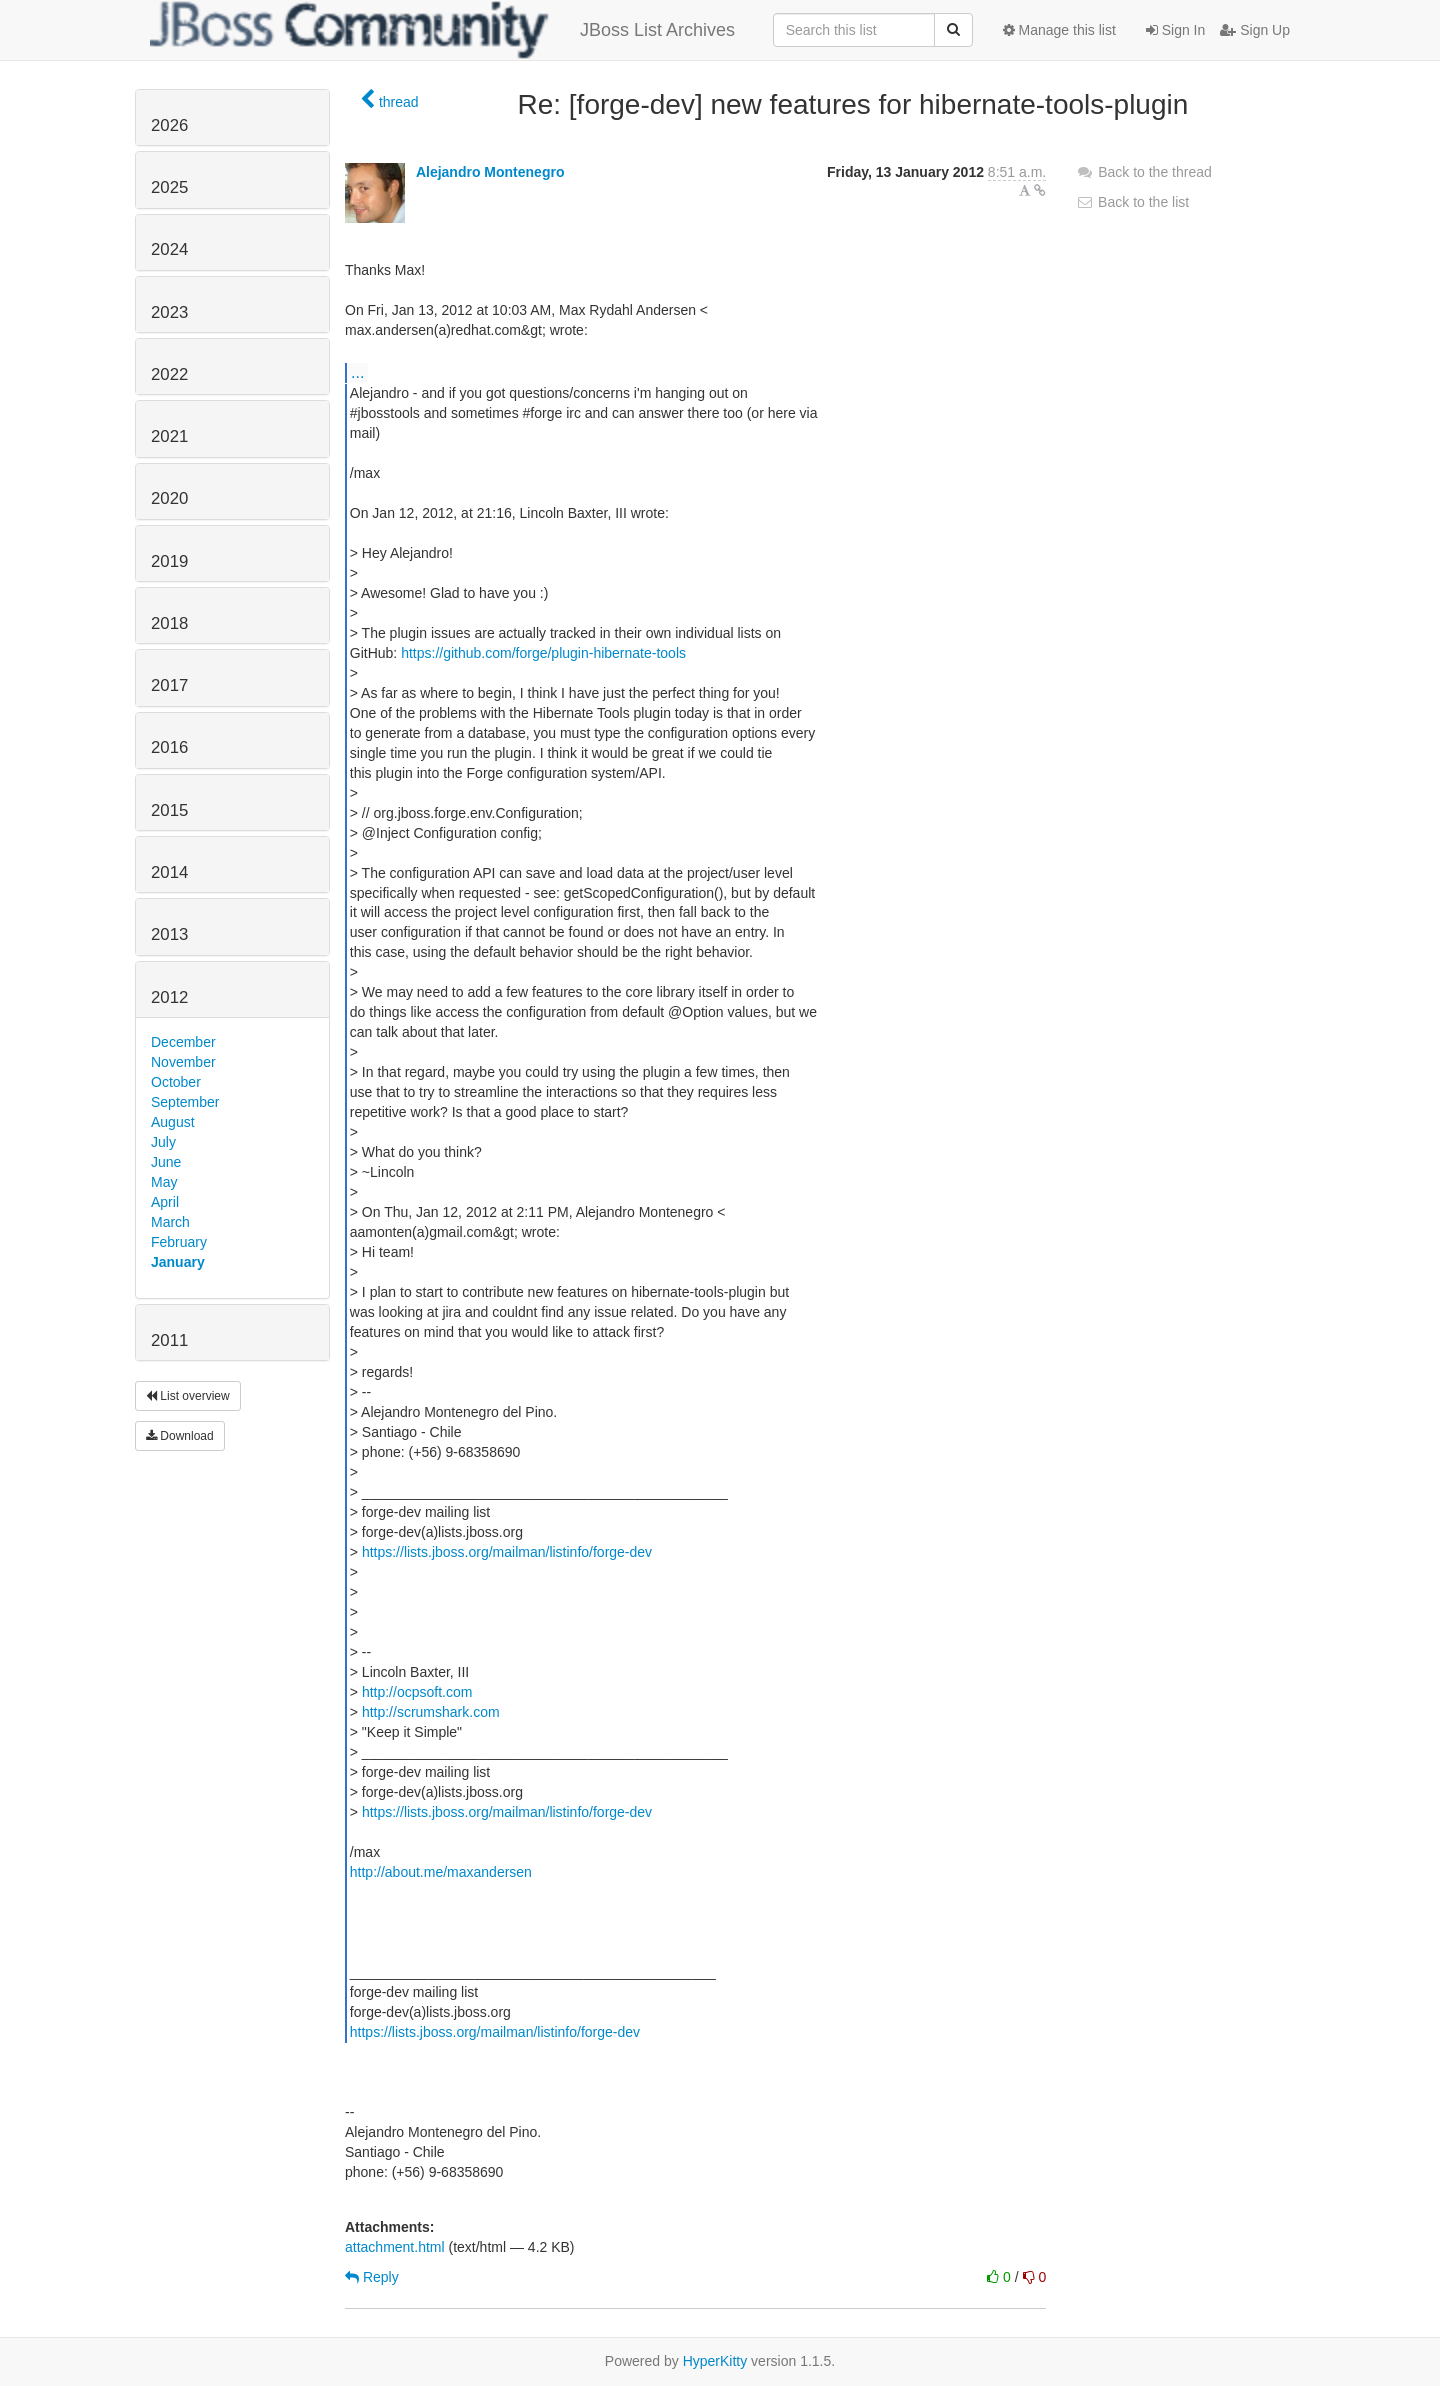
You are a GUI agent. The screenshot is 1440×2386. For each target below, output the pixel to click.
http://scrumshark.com (431, 1712)
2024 (169, 249)
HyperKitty (715, 2361)
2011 (169, 1340)
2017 (169, 685)
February (179, 1242)
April (165, 1202)
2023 (169, 312)
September (185, 1102)
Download (180, 1436)
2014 (169, 872)
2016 (169, 747)
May (164, 1182)
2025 (169, 187)
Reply (372, 2277)
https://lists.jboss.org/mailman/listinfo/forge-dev (507, 1552)
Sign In (1175, 30)
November (183, 1062)
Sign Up (1255, 30)
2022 (169, 374)
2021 (169, 436)
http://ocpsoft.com (417, 1692)
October (176, 1082)
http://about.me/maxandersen (441, 1872)
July (163, 1142)
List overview (188, 1396)
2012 (169, 997)
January (178, 1262)
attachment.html (395, 2247)
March (170, 1222)
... (357, 372)
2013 (169, 934)
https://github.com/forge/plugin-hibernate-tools (543, 653)
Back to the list (1132, 202)
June (166, 1162)
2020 (169, 498)
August (173, 1122)
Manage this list (1059, 30)
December (183, 1042)
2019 (169, 561)
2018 (169, 623)
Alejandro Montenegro (490, 172)
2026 (169, 125)
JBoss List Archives (442, 30)
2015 (169, 810)
